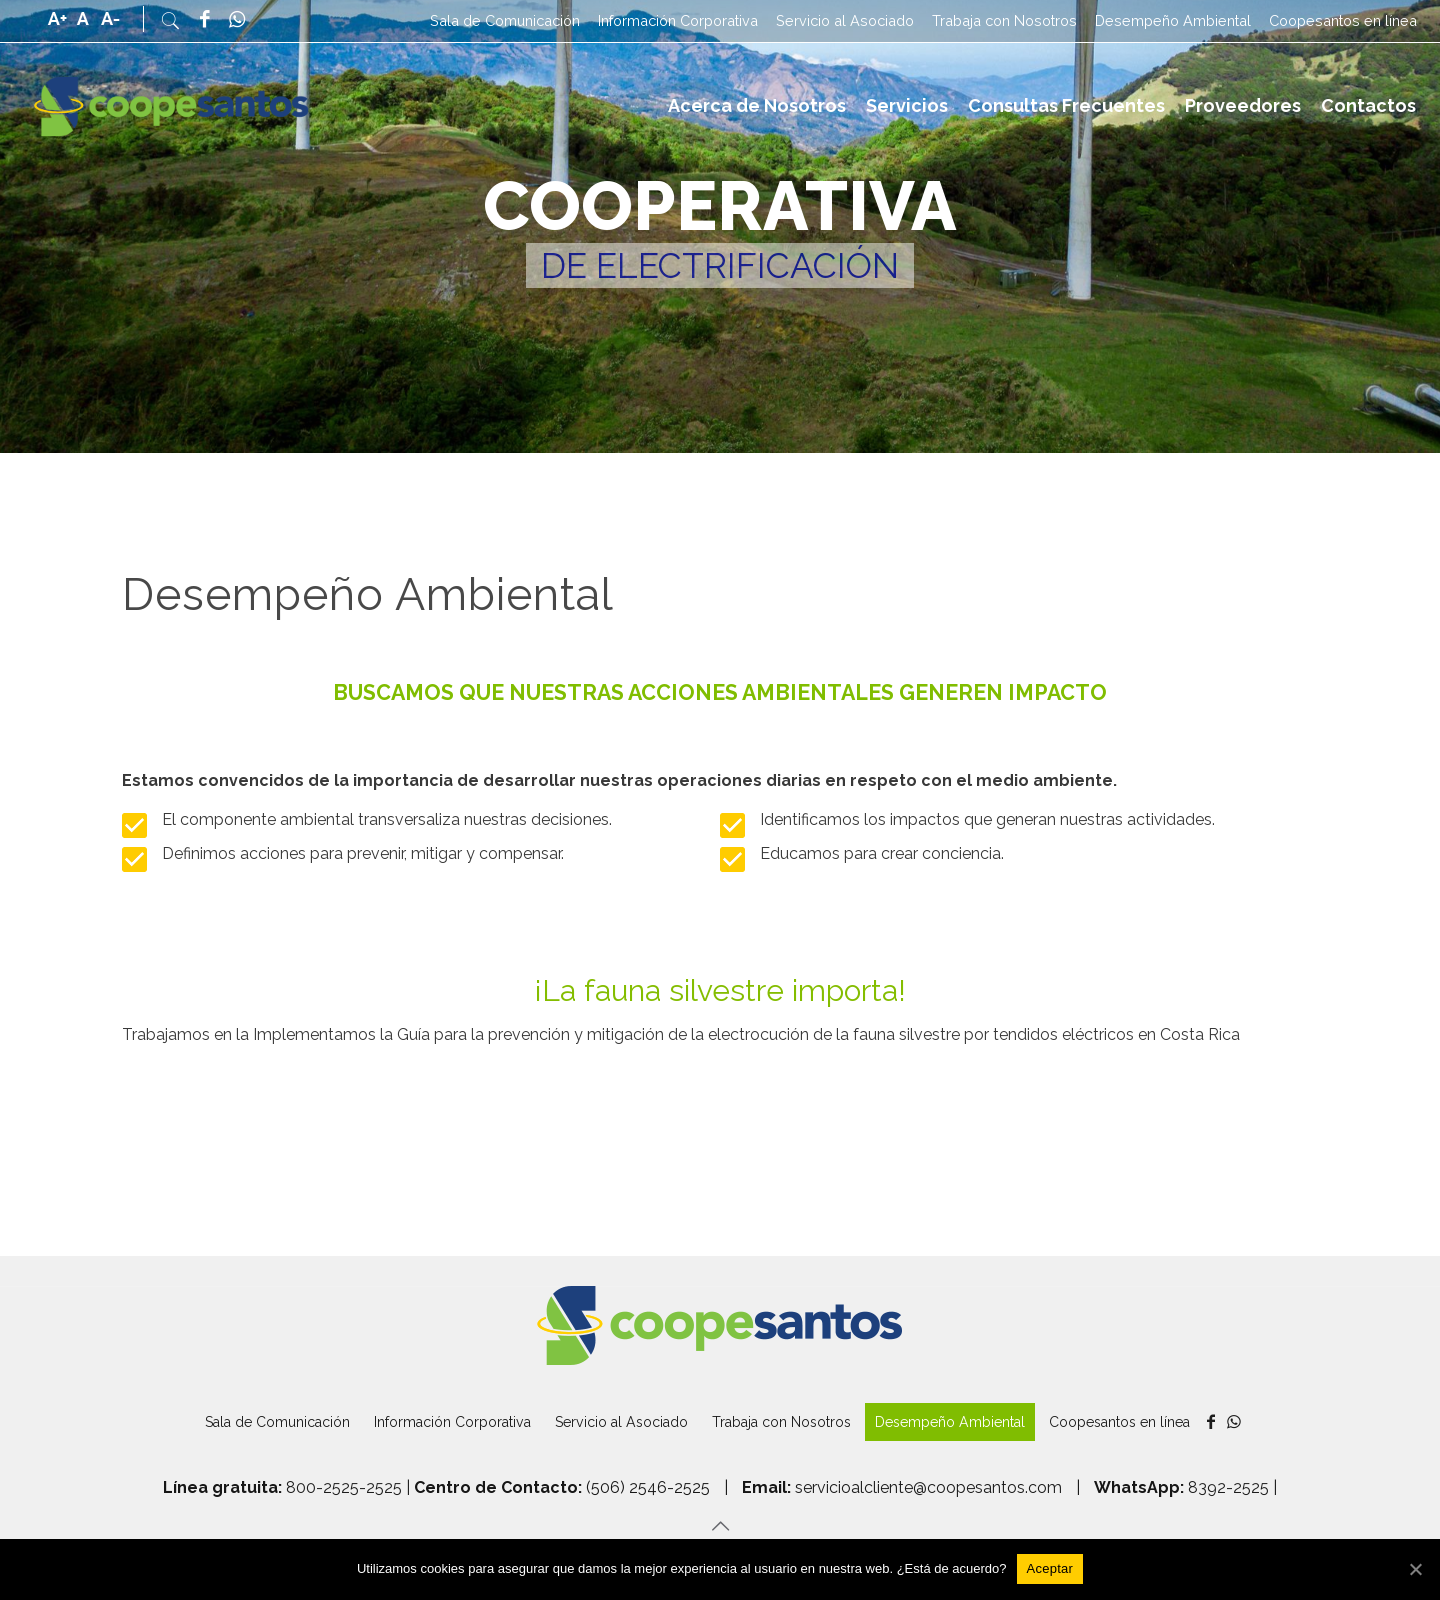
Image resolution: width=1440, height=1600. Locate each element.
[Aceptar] (1050, 1569)
